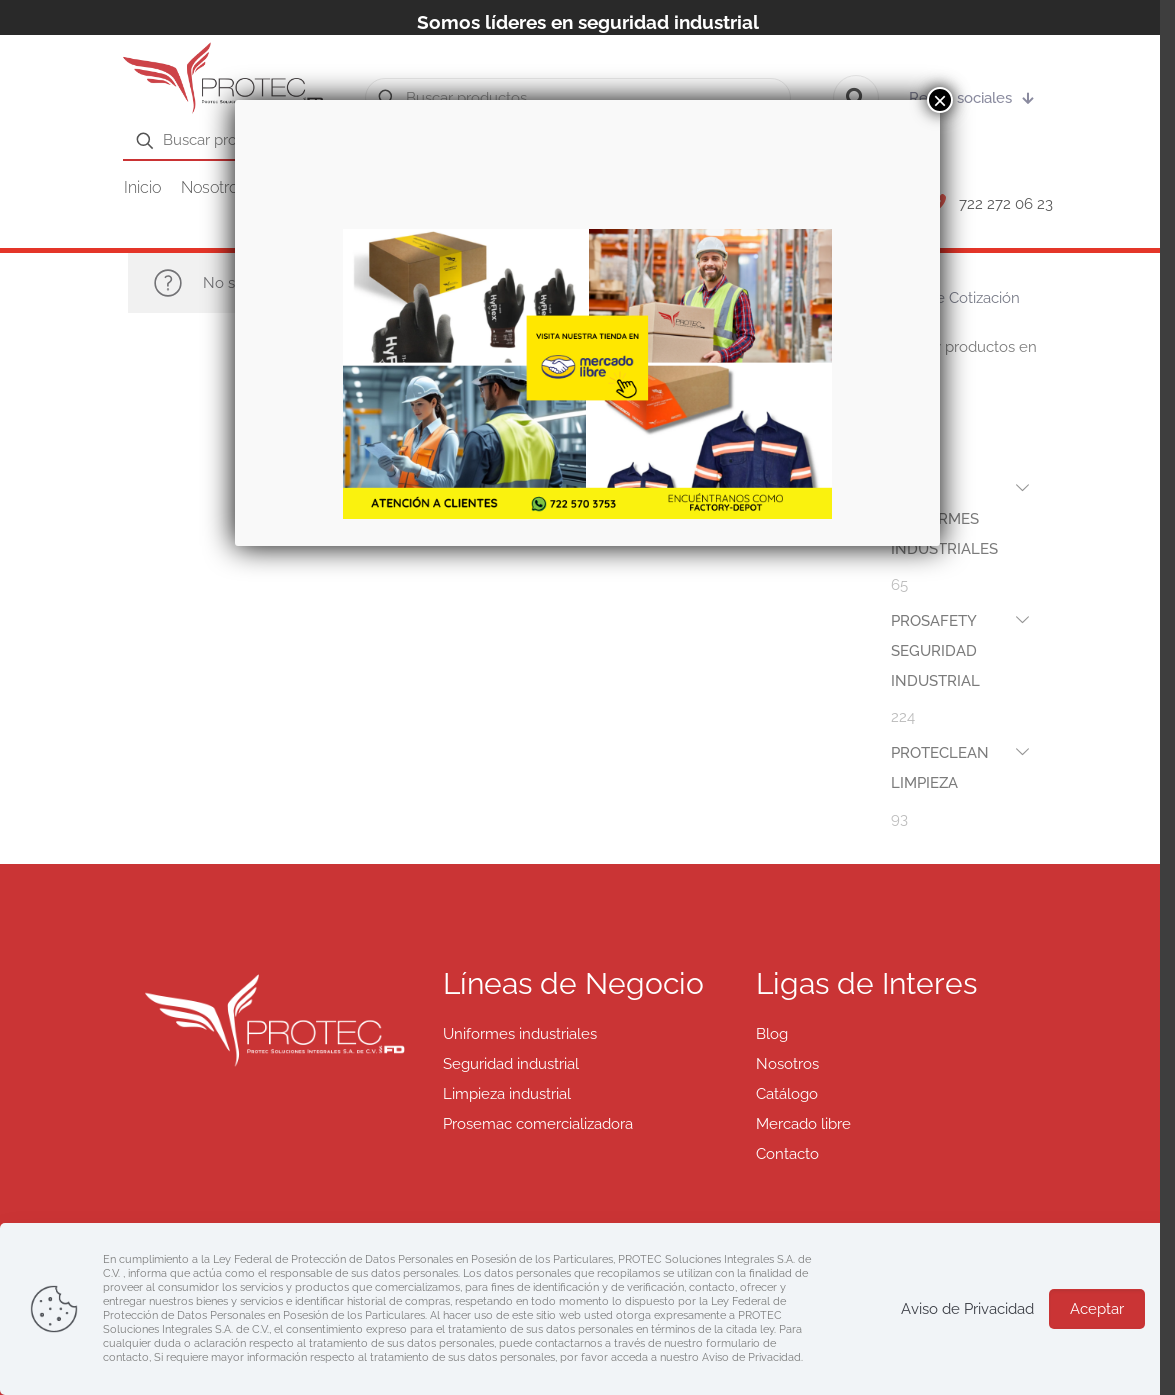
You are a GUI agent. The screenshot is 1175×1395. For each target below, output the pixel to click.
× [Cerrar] (940, 100)
